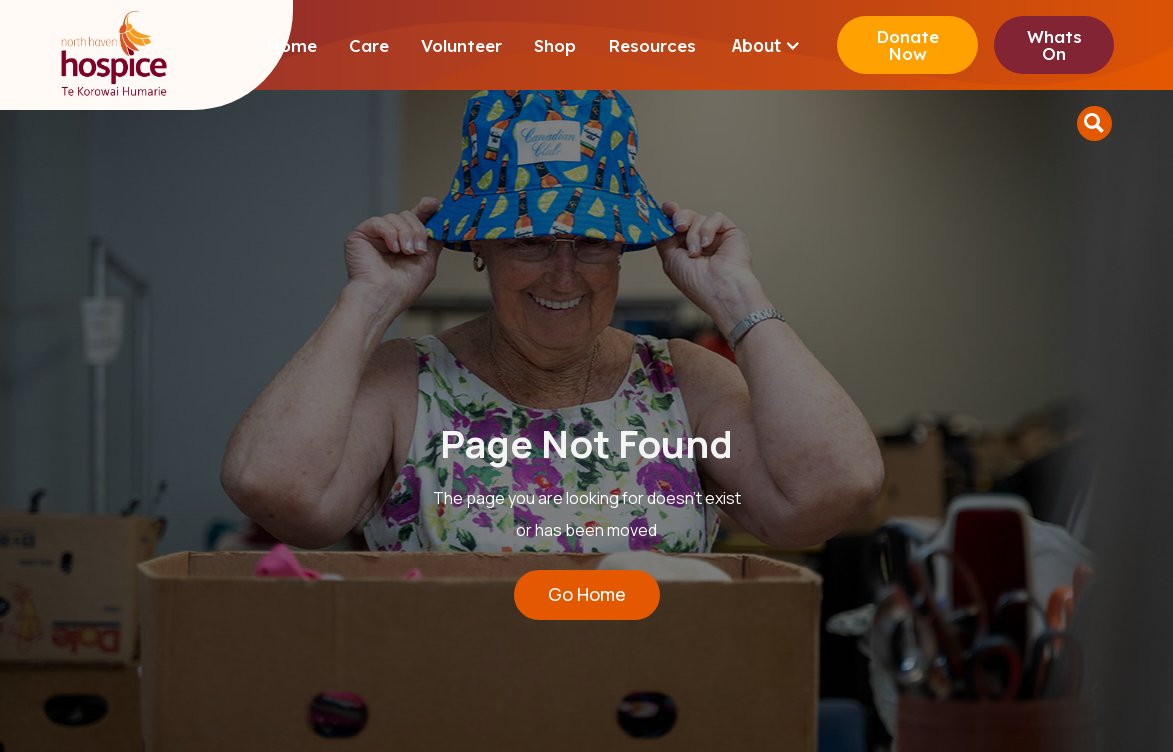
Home (291, 45)
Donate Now (907, 45)
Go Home (587, 594)
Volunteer (461, 45)
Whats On (1054, 45)
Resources (652, 45)
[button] (766, 45)
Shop (555, 45)
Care (369, 45)
